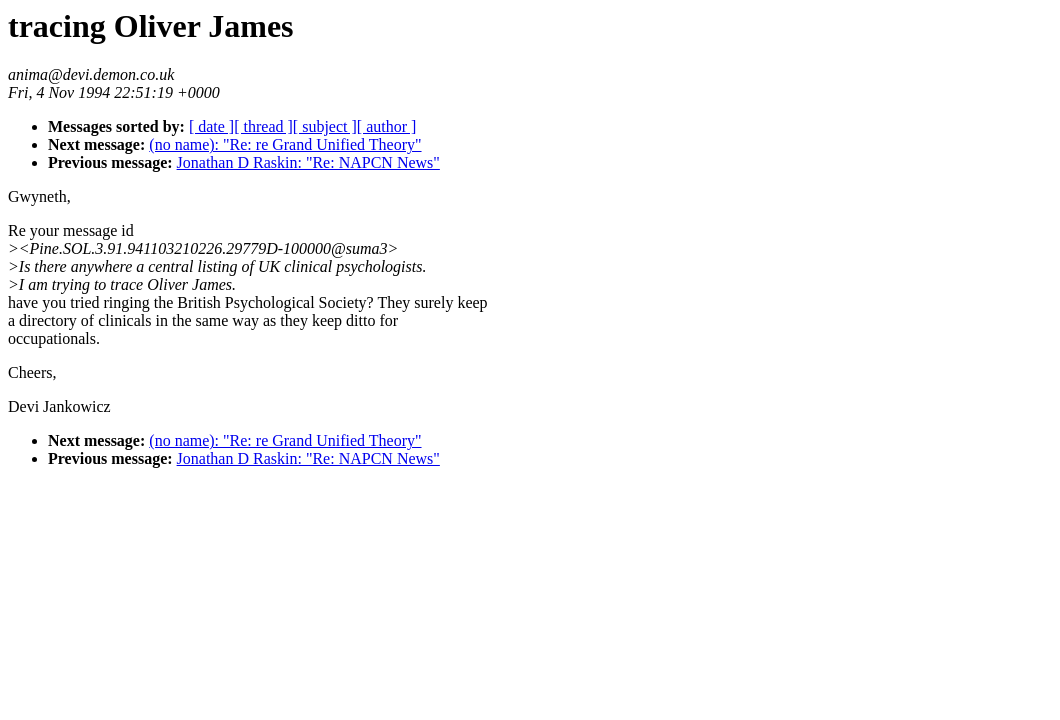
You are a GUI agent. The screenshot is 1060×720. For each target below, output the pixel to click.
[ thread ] (263, 126)
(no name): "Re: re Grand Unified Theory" (285, 144)
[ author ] (387, 126)
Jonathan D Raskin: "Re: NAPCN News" (308, 162)
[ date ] (211, 126)
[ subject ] (325, 126)
